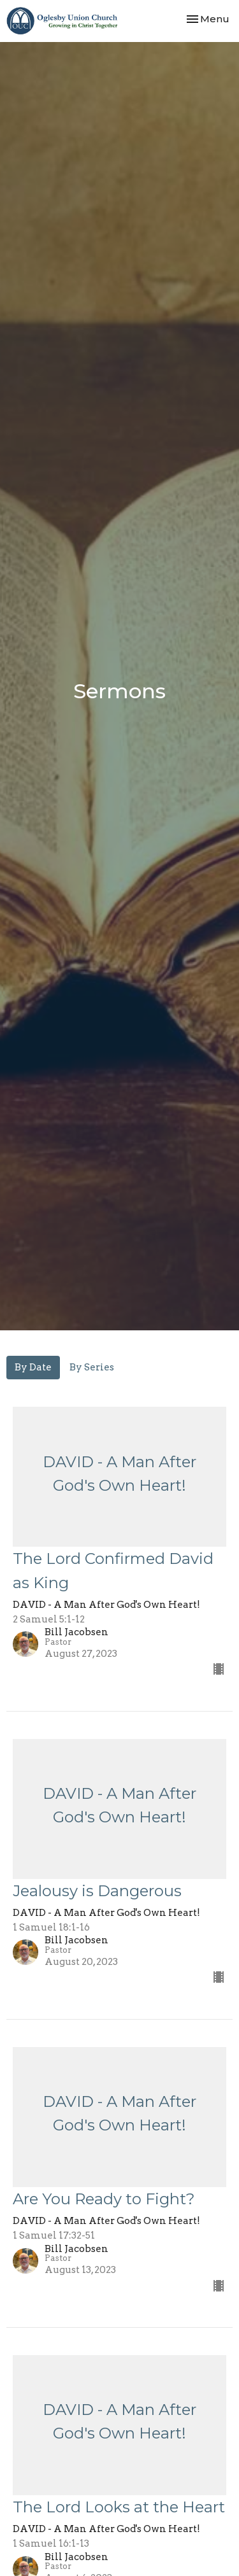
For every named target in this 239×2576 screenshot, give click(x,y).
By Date (33, 1367)
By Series (91, 1367)
